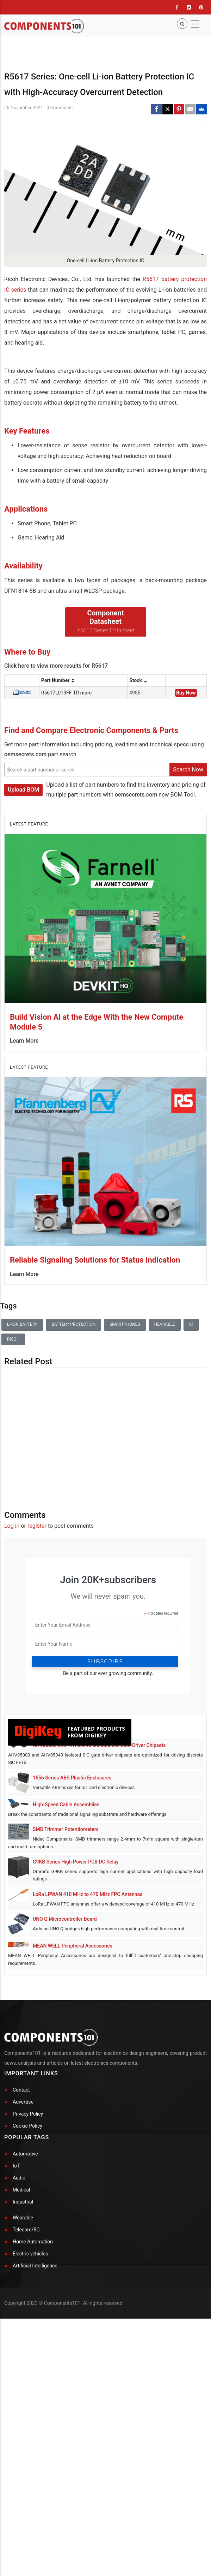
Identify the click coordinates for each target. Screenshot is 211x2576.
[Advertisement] (105, 1521)
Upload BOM (23, 878)
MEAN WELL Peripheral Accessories (72, 2034)
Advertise (23, 2289)
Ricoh (13, 1427)
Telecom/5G (26, 2417)
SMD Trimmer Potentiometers (66, 1917)
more (86, 781)
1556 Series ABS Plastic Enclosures (72, 1866)
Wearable (23, 2405)
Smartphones (125, 1412)
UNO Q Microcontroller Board (65, 2007)
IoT (16, 2353)
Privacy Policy (28, 2301)
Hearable (164, 1412)
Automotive (25, 2341)
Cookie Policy (27, 2313)
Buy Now (186, 781)
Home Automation (33, 2429)
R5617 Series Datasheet (105, 718)
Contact (21, 2277)
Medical (21, 2377)
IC (191, 1412)
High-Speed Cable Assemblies (66, 1893)
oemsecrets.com (25, 842)
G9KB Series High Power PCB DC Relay (75, 1950)
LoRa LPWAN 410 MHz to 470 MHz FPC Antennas (87, 1982)
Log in (11, 1614)
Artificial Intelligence (35, 2453)
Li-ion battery (22, 1412)
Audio (19, 2365)
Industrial (23, 2389)
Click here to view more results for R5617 (56, 754)
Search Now (188, 857)
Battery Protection (73, 1412)
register (36, 1614)
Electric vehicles (30, 2441)
